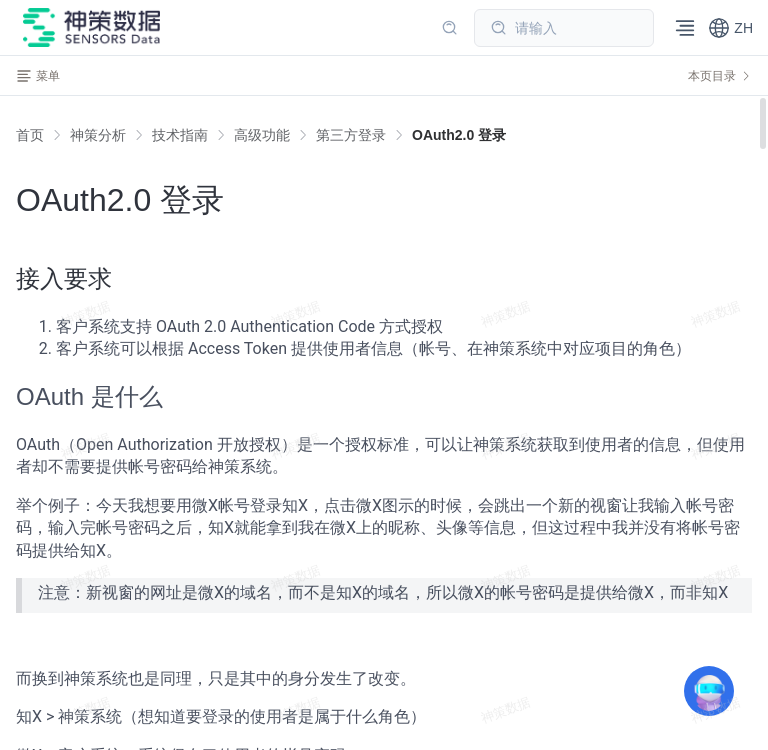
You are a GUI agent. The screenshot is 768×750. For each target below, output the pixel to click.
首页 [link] (30, 135)
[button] (730, 28)
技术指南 (180, 135)
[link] (98, 135)
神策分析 (98, 135)
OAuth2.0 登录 (459, 135)
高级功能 (262, 135)
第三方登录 (351, 135)
